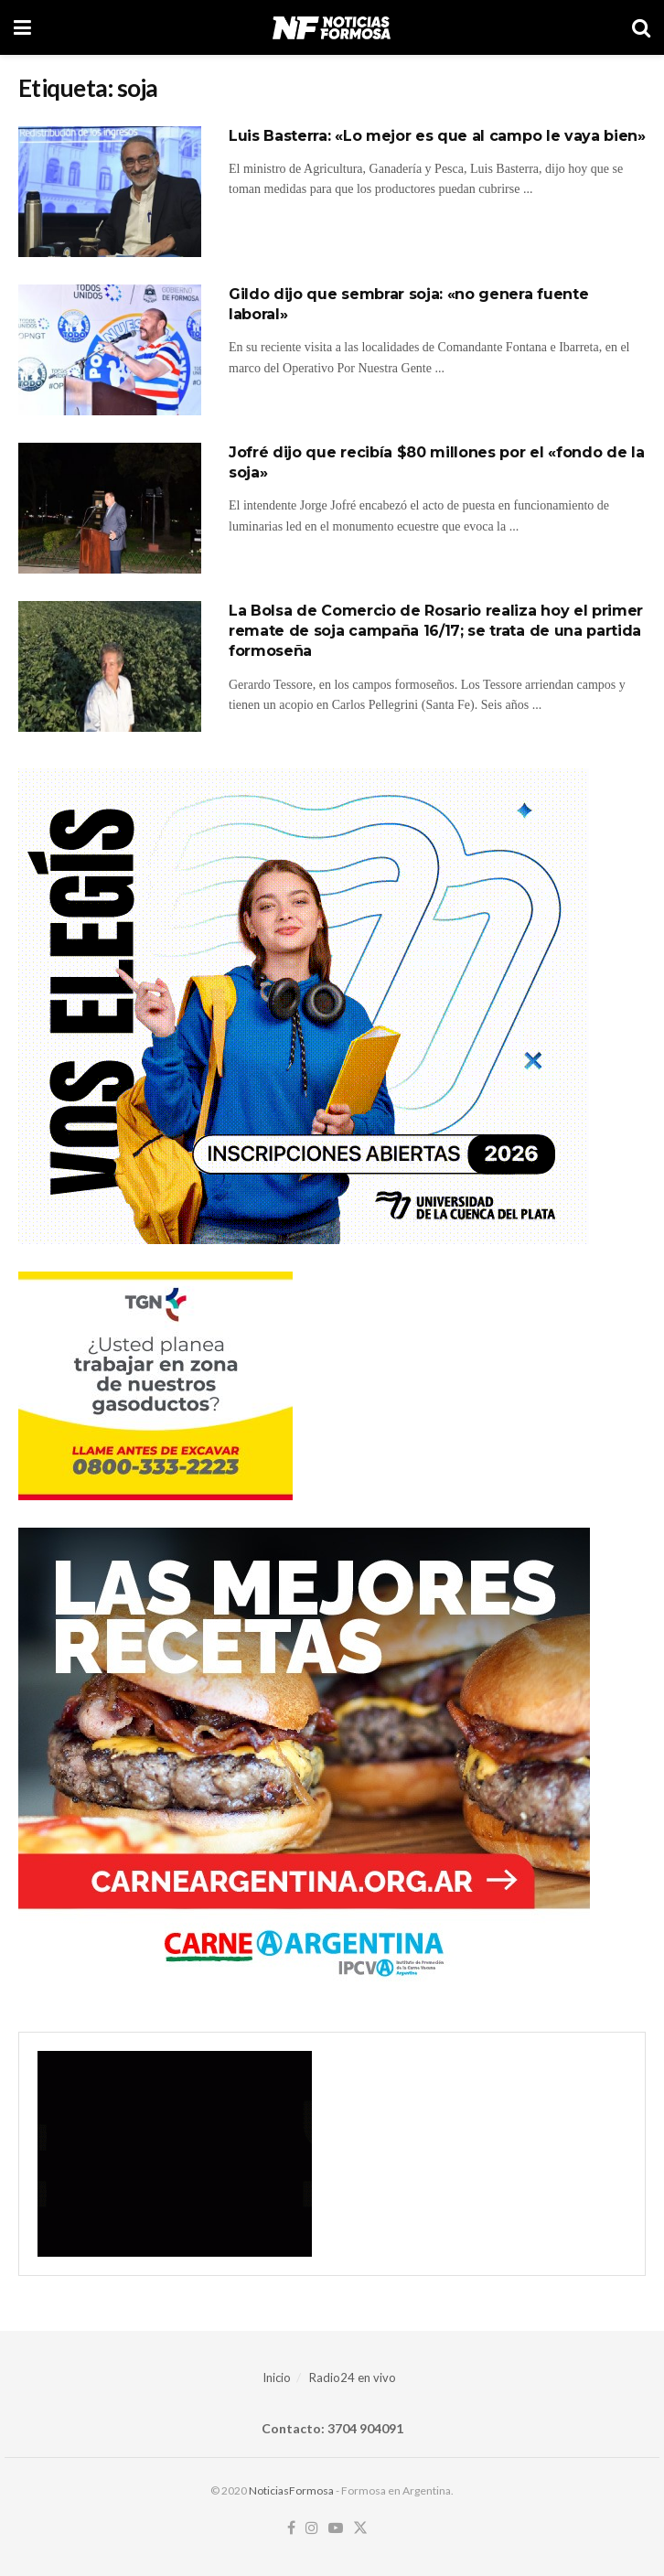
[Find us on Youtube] (335, 2528)
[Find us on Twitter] (360, 2528)
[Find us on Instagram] (311, 2528)
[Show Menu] (22, 27)
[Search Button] (641, 27)
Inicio (276, 2377)
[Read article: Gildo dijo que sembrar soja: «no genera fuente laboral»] (109, 349)
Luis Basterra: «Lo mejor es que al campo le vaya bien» (437, 136)
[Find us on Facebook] (291, 2528)
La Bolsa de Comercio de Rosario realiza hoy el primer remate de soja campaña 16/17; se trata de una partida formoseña (436, 631)
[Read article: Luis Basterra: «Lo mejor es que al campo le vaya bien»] (109, 191)
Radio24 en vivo (352, 2377)
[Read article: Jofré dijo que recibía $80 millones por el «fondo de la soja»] (109, 508)
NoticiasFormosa (291, 2490)
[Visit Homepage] (331, 27)
